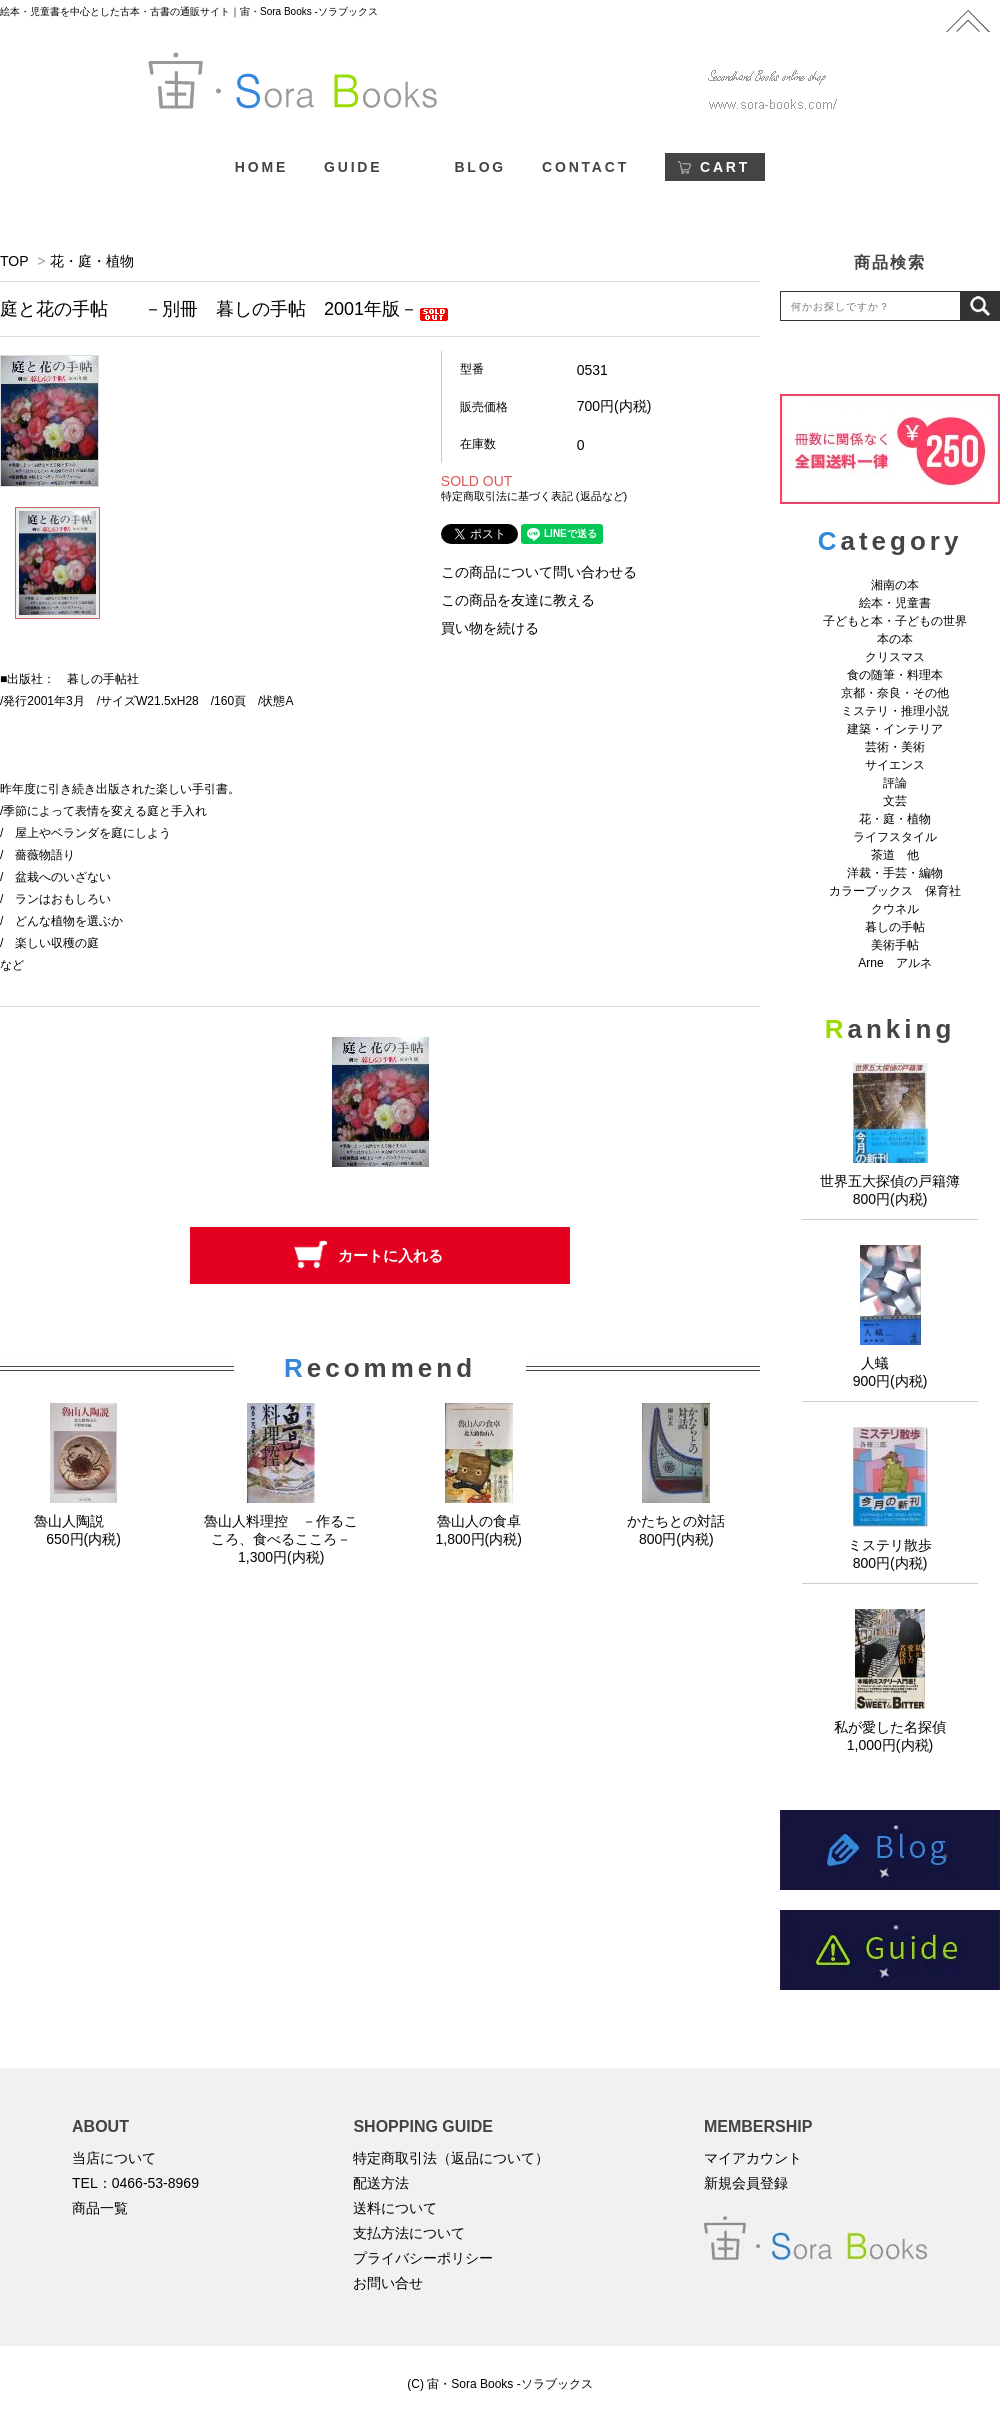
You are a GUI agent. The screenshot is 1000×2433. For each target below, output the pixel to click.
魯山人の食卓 (479, 1521)
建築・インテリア (895, 729)
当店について (114, 2158)
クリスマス (895, 657)
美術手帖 (895, 945)
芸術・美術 (895, 747)
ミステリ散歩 (890, 1545)
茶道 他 (895, 855)
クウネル (895, 909)
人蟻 (890, 1363)
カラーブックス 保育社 (895, 891)
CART (725, 167)
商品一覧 (100, 2208)
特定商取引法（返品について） (451, 2158)
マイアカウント (753, 2158)
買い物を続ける (490, 628)
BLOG (480, 167)
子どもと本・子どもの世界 (895, 621)
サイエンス (895, 765)
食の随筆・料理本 (895, 675)
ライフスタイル (895, 837)
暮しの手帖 (895, 927)
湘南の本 (895, 585)
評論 (895, 783)
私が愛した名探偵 (890, 1727)
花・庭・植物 (92, 261)
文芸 (895, 801)
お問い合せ (388, 2283)
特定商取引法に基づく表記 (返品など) (534, 496)
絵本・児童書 (895, 603)
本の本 (895, 639)
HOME (261, 167)
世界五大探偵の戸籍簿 (890, 1181)
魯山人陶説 (84, 1521)
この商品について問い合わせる (539, 572)
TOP (14, 261)
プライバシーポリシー (423, 2258)
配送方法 (381, 2183)
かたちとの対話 (676, 1521)
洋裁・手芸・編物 (901, 873)
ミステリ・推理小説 (895, 711)
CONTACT (585, 167)
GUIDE (353, 167)
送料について (395, 2208)
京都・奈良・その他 (895, 693)
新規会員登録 (746, 2183)
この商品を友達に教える (518, 600)
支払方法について (409, 2233)
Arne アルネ (894, 963)
